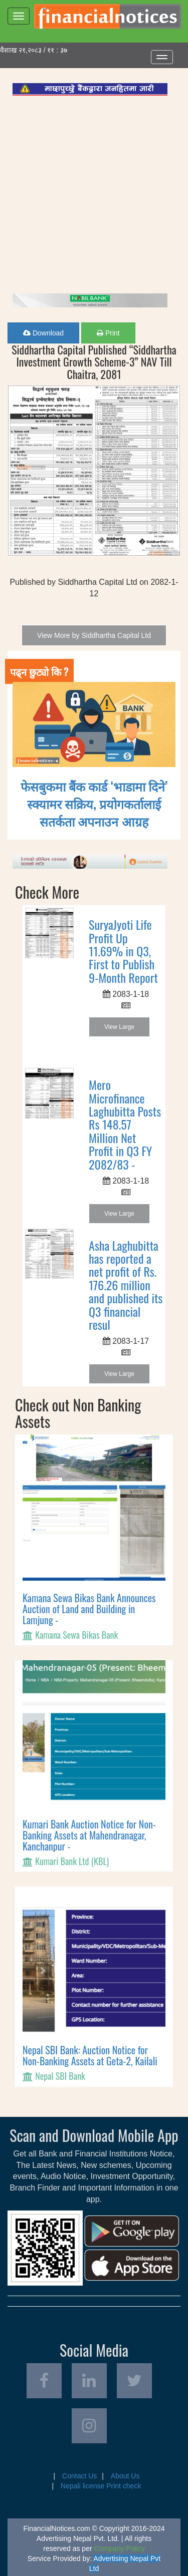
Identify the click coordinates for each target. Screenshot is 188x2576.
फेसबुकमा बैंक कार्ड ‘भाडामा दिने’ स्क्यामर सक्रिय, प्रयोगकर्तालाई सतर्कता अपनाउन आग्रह (94, 803)
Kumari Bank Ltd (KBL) (72, 1861)
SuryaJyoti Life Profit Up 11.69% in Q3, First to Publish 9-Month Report (123, 950)
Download (43, 333)
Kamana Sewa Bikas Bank (76, 1634)
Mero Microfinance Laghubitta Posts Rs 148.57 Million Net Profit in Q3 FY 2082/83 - (125, 1124)
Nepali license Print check (101, 2486)
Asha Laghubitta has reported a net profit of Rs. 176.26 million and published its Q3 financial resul (125, 1284)
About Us (125, 2476)
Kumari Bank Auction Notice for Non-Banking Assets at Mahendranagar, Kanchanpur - (89, 1835)
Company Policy (119, 2548)
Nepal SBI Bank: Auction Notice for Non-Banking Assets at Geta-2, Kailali (90, 2055)
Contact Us (79, 2476)
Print (108, 333)
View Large (119, 1026)
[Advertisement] (94, 194)
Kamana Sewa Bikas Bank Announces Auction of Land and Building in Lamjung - (89, 1608)
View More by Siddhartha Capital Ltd (94, 635)
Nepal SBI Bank (60, 2075)
